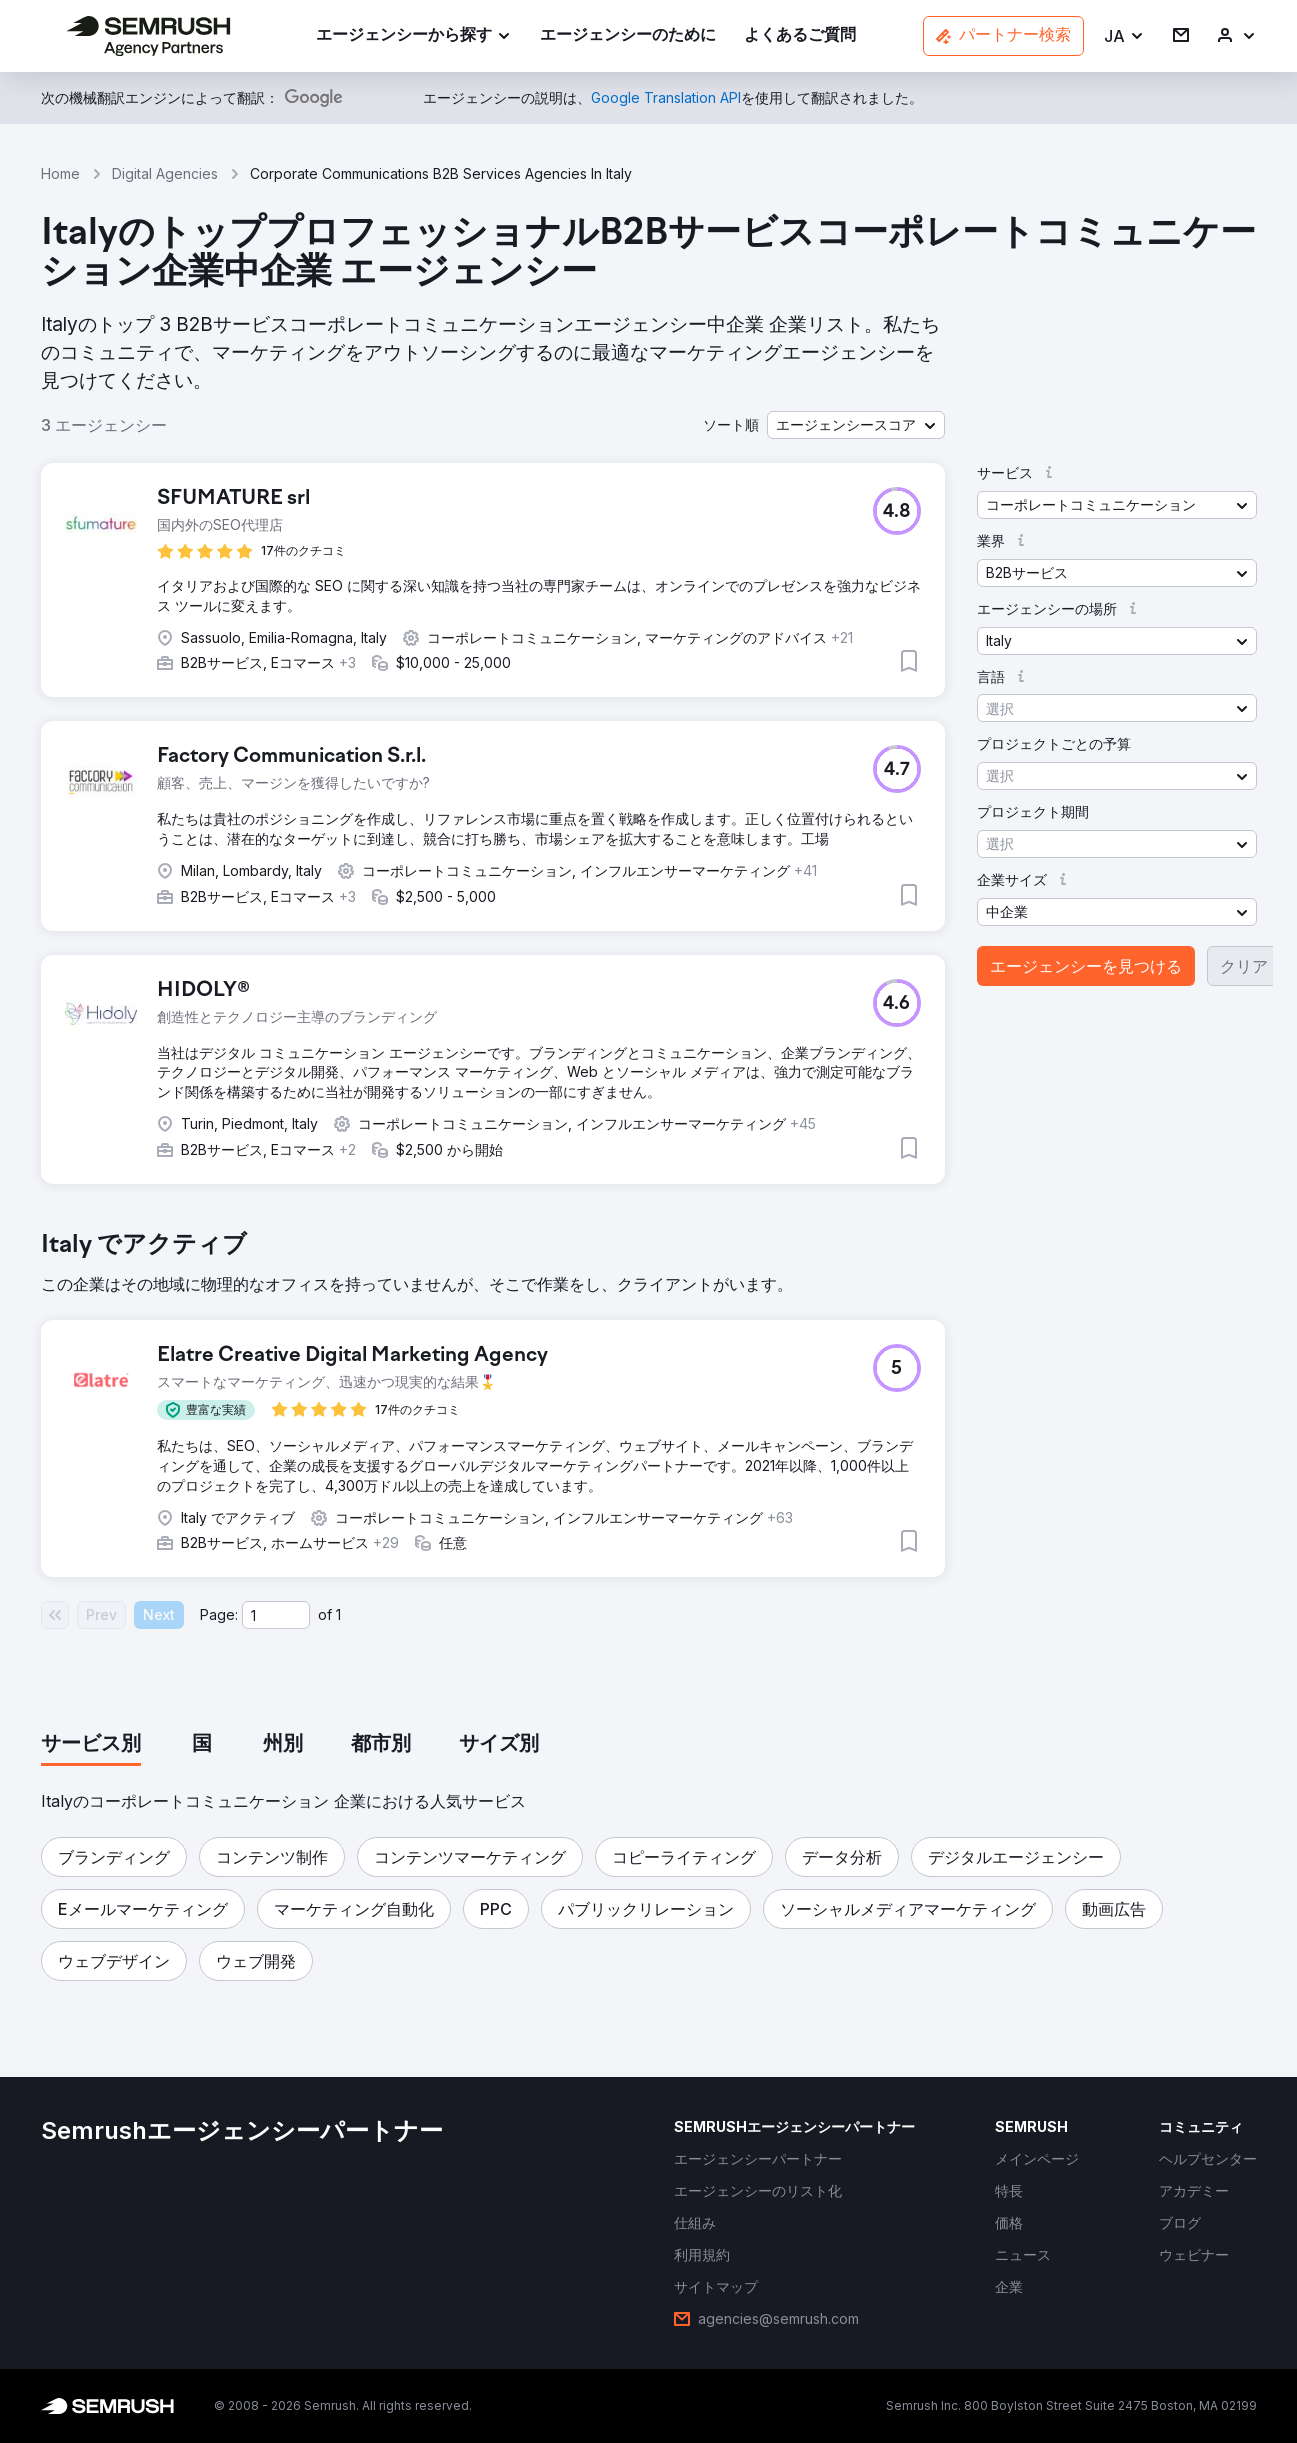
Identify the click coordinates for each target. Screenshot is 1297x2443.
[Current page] (276, 1615)
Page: (219, 1614)
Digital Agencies (165, 173)
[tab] (91, 1745)
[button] (1124, 36)
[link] (628, 36)
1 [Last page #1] (338, 1614)
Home (60, 173)
